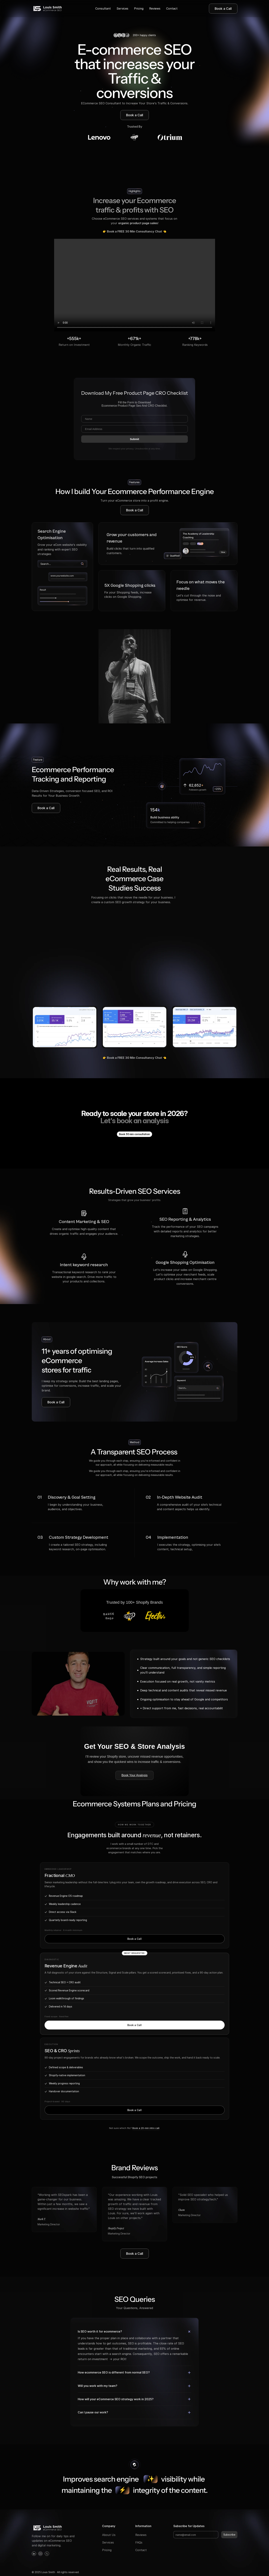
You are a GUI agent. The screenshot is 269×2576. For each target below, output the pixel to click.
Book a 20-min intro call (145, 2128)
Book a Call (134, 1938)
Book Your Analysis (134, 1775)
